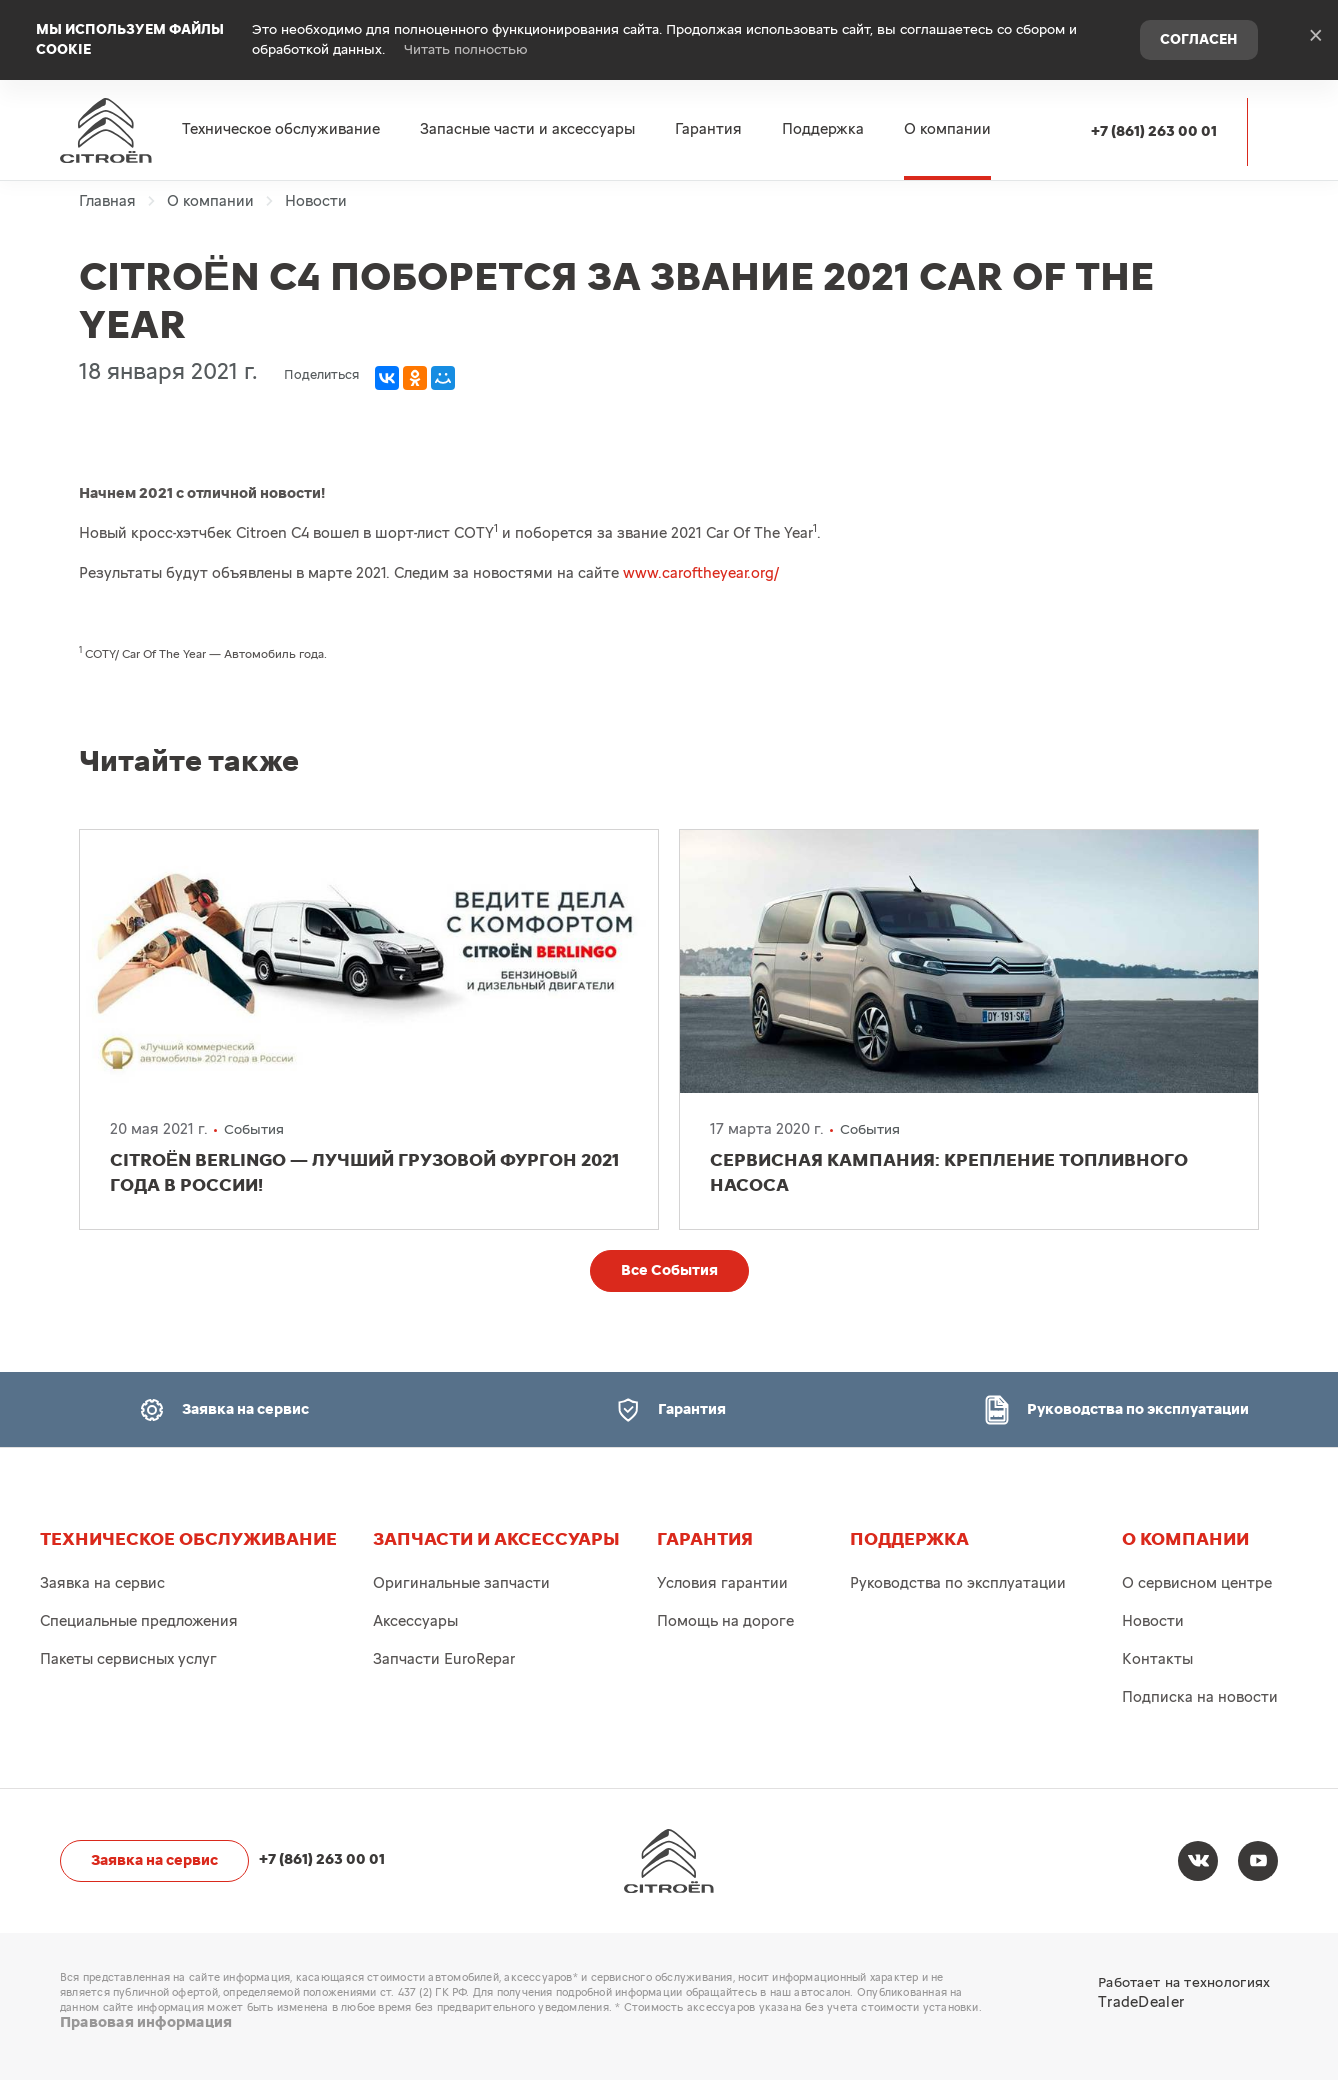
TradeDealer (1141, 2002)
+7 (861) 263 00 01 (1154, 131)
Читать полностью (466, 50)
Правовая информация (146, 2022)
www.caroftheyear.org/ (701, 573)
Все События (669, 1270)
